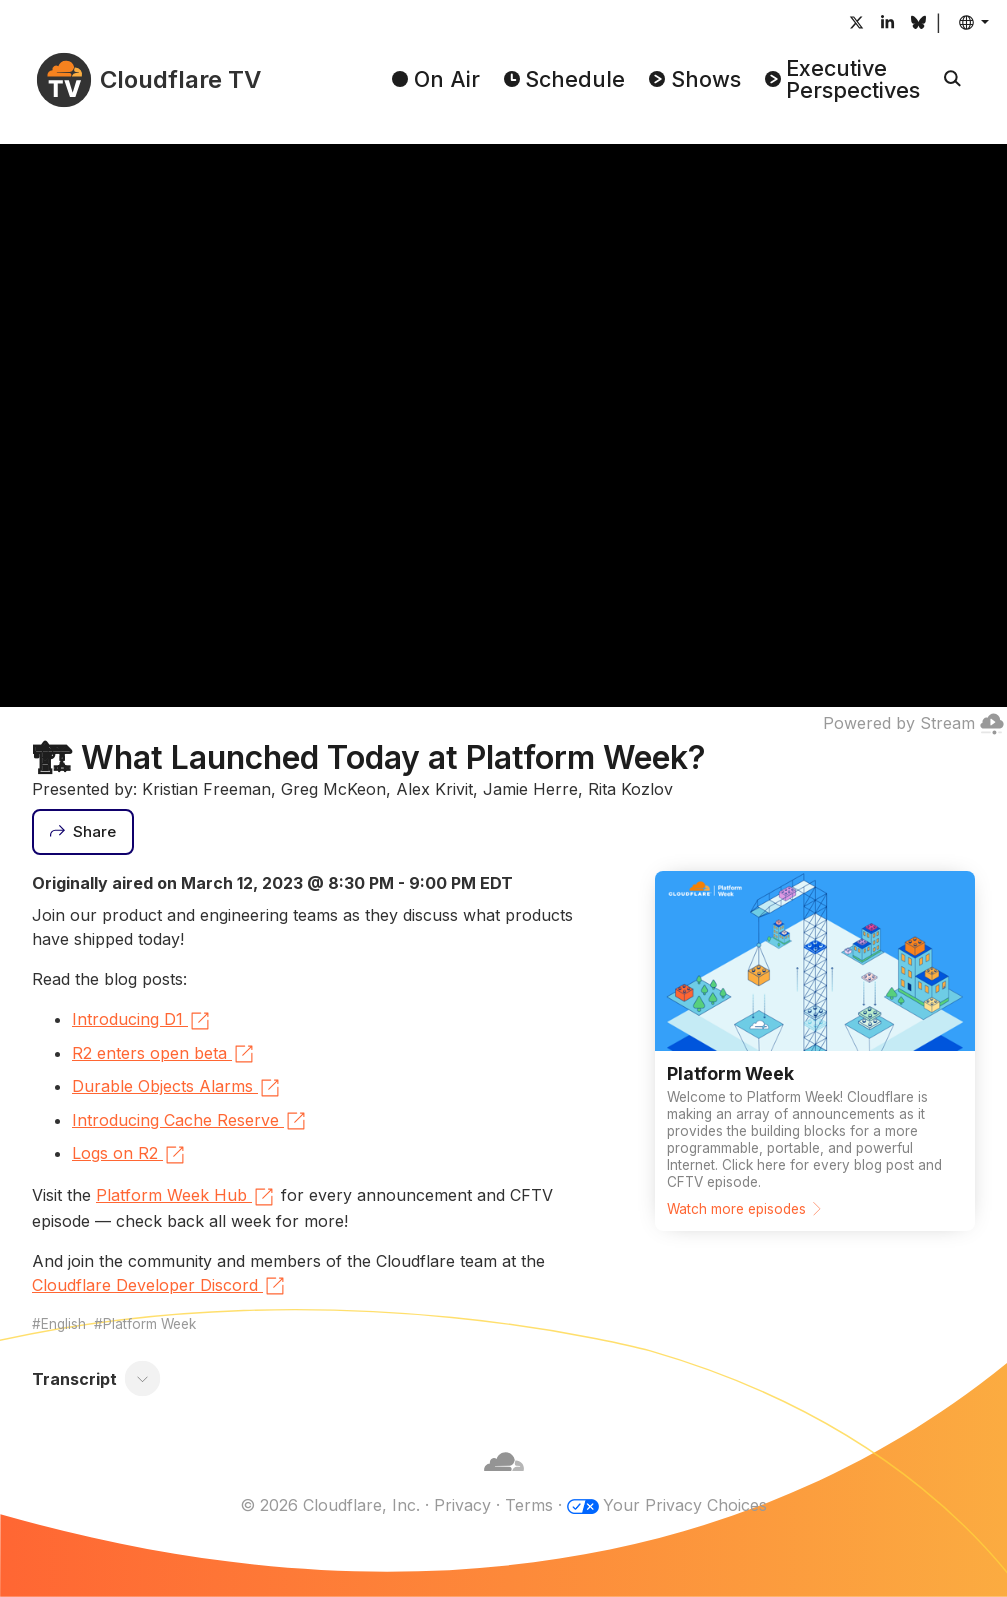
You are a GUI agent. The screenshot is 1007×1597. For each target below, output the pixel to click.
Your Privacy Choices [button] (685, 1505)
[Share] (83, 832)
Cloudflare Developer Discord (159, 1286)
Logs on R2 (129, 1155)
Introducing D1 (142, 1021)
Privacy (462, 1505)
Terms (529, 1505)
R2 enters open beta (164, 1054)
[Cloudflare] (504, 1481)
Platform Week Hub (186, 1197)
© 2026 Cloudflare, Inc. (330, 1505)
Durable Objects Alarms (177, 1088)
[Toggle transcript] (143, 1379)
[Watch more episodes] (815, 1051)
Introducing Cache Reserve (190, 1121)
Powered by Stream (913, 723)
